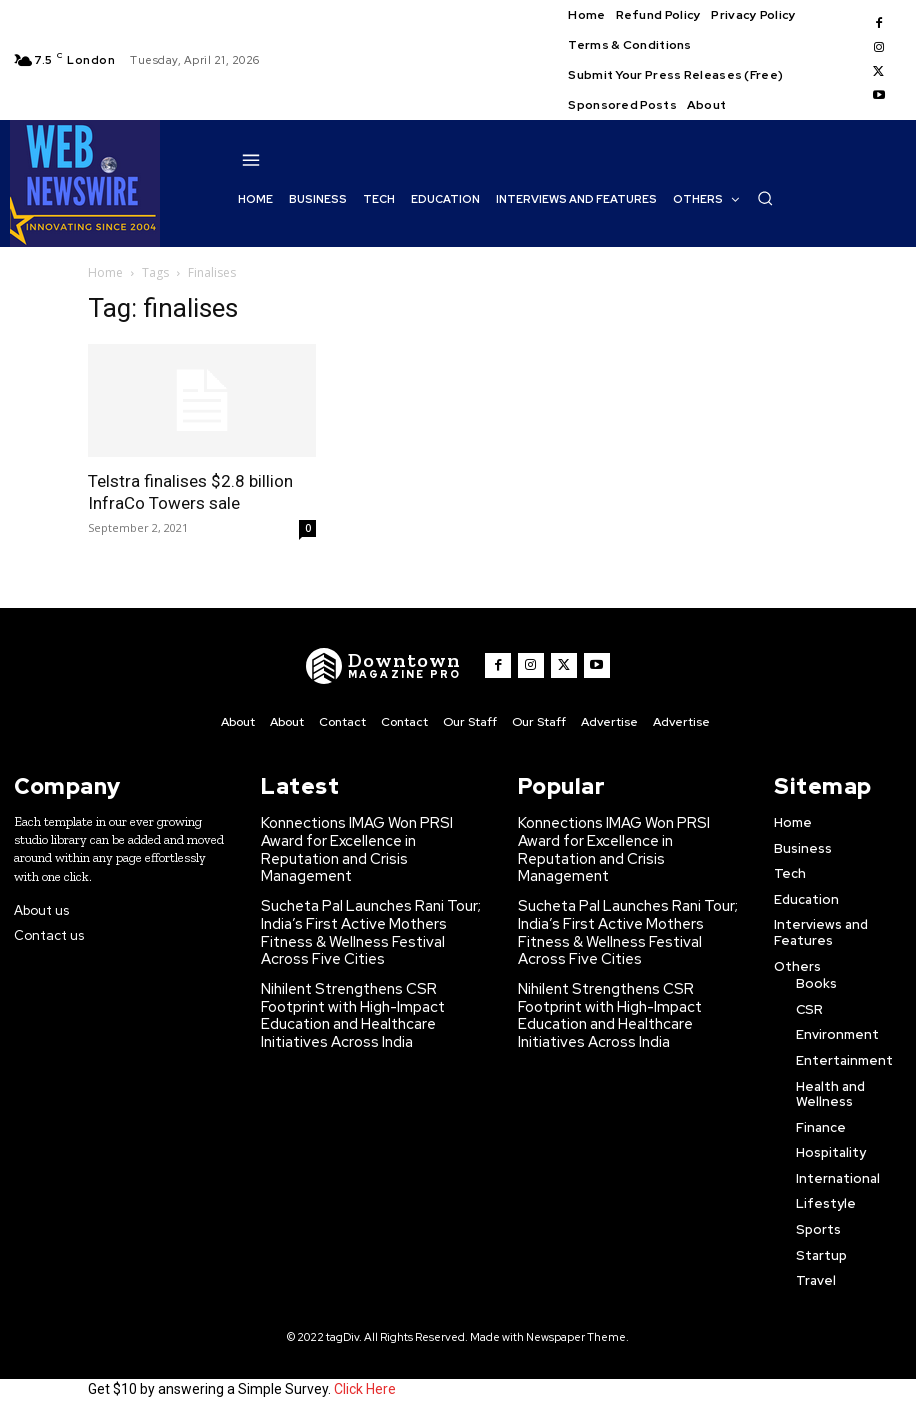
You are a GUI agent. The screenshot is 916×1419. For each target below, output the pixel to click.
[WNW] (390, 666)
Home (105, 272)
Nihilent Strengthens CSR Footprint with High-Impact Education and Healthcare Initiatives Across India (371, 957)
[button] (765, 198)
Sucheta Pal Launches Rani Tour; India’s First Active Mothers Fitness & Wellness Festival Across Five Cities (375, 897)
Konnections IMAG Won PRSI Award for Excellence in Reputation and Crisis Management (368, 837)
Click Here (365, 1387)
